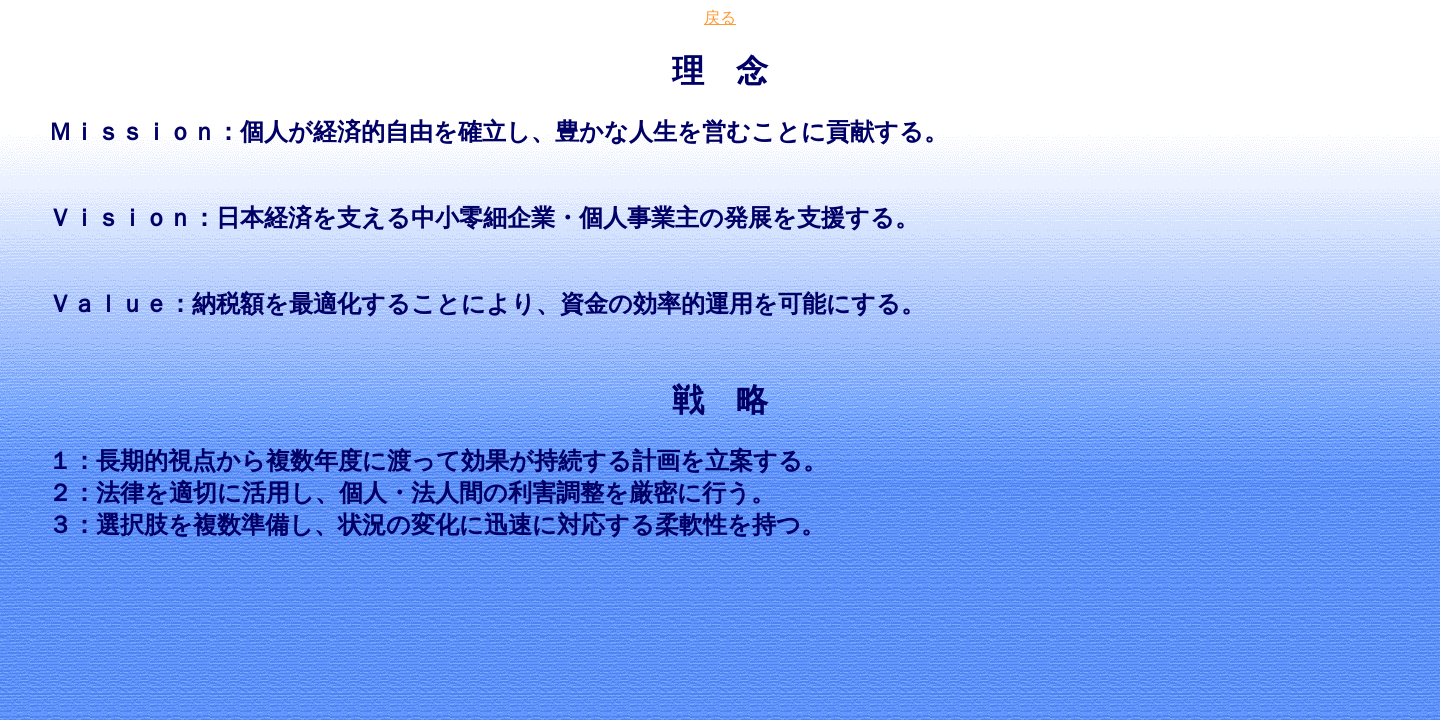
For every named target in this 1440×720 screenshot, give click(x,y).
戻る (720, 17)
